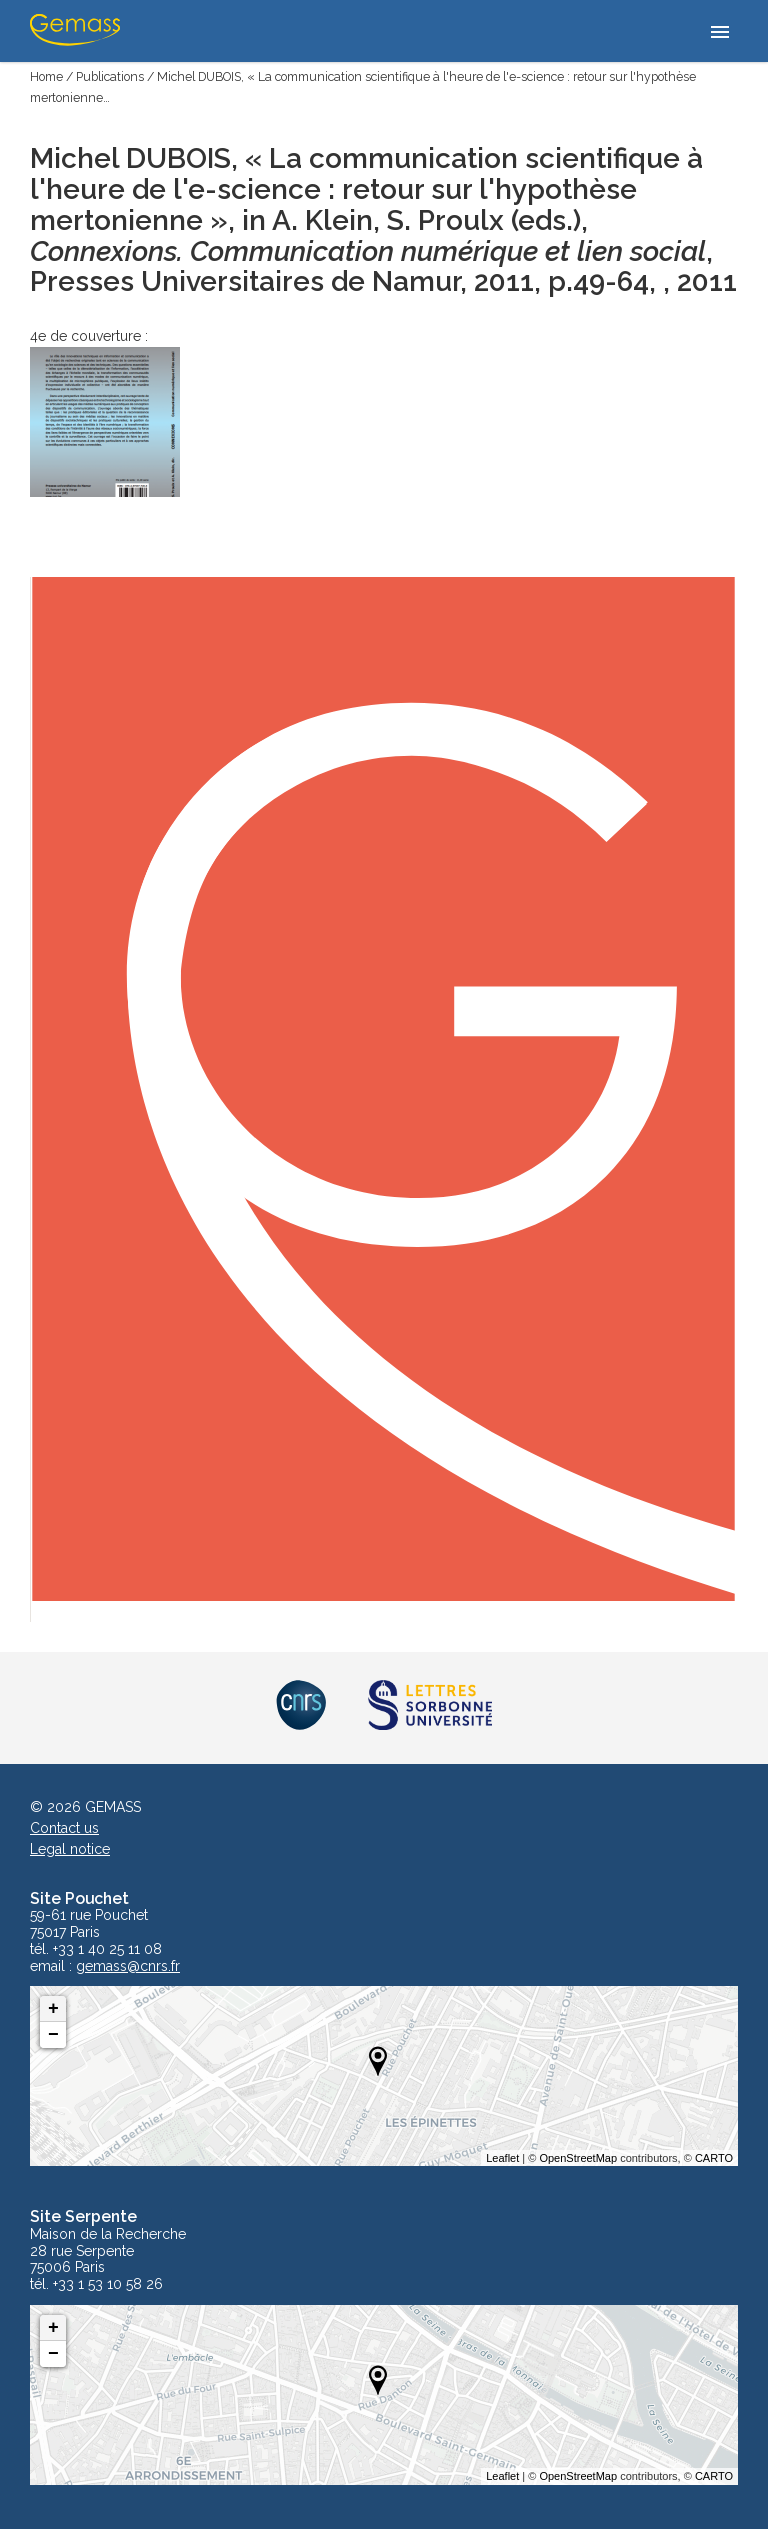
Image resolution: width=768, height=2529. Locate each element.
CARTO (714, 2158)
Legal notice (70, 1849)
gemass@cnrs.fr (128, 1966)
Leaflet (502, 2158)
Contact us (64, 1828)
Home (46, 76)
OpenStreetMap (578, 2158)
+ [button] (53, 2009)
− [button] (53, 2035)
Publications (110, 76)
